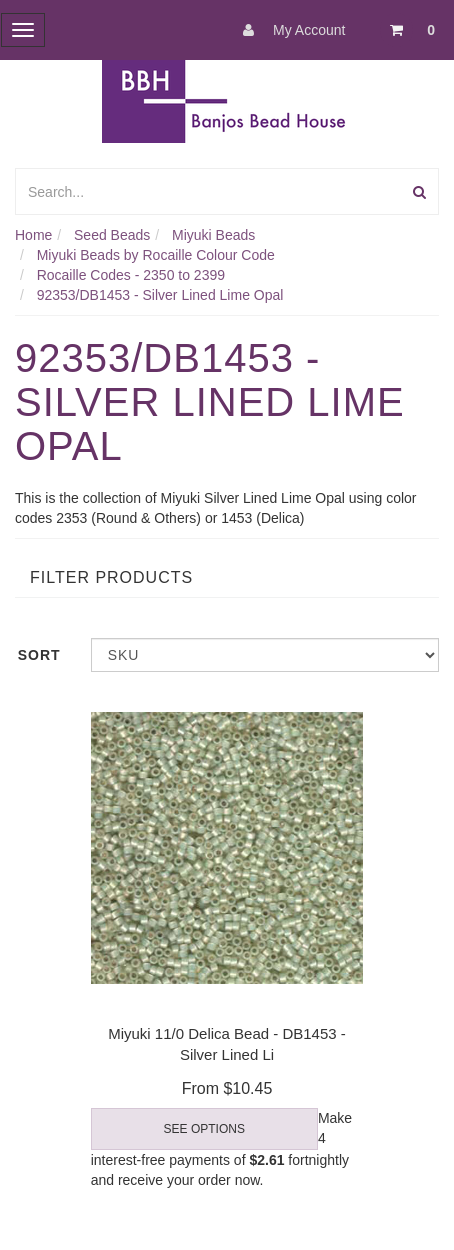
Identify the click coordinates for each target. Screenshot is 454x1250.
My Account (289, 30)
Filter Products (111, 577)
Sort (39, 655)
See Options (204, 1129)
